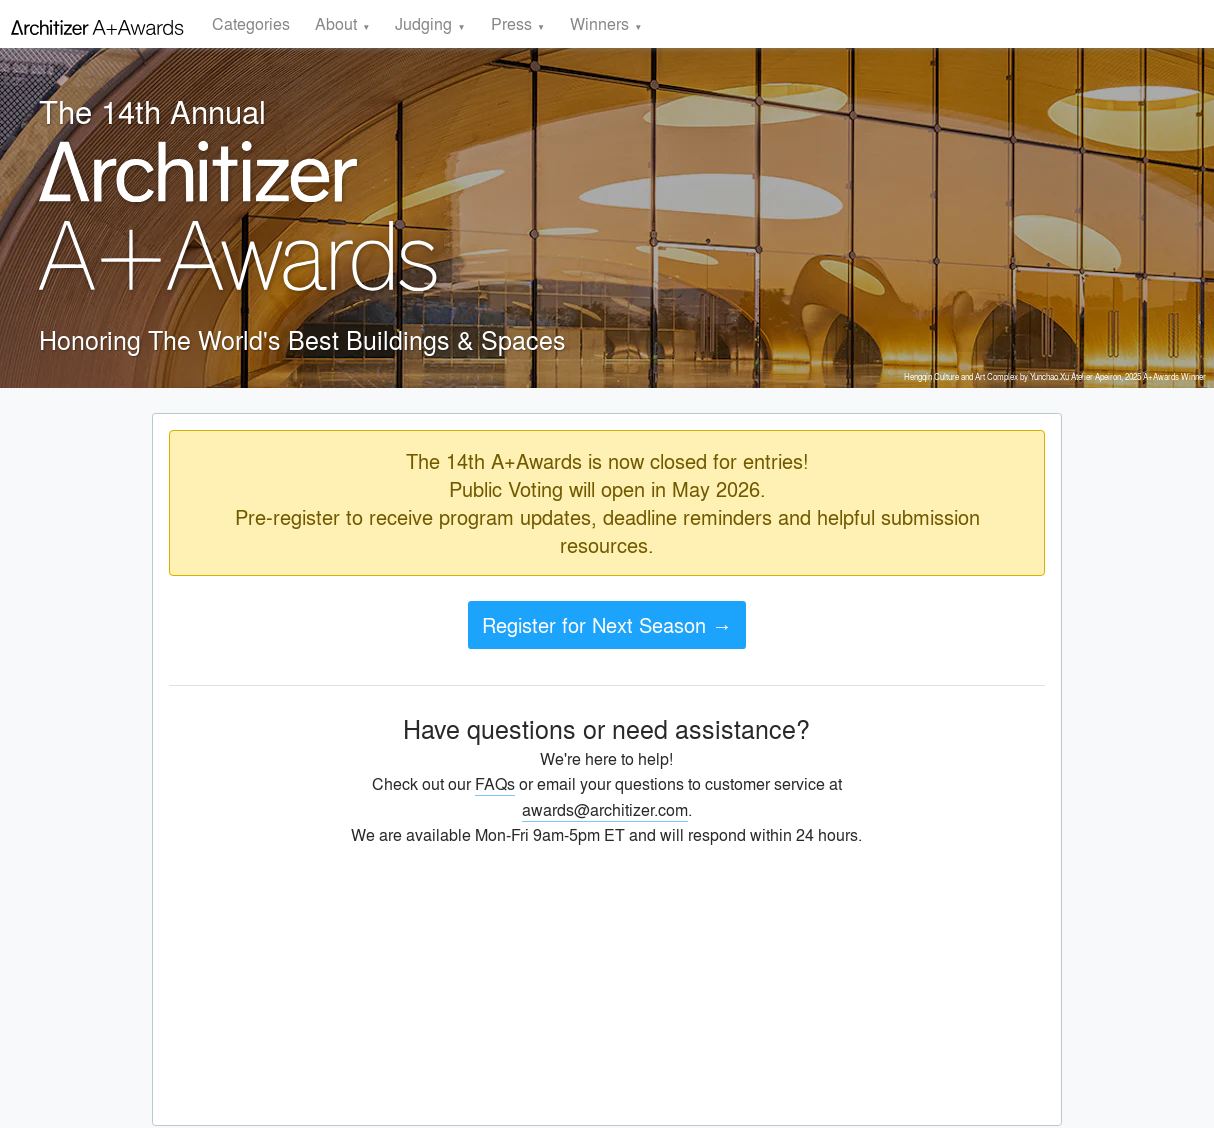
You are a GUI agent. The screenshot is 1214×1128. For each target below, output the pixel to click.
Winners (599, 23)
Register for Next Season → (607, 624)
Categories (251, 23)
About (336, 23)
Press (511, 23)
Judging (423, 23)
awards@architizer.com (605, 809)
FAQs (495, 783)
